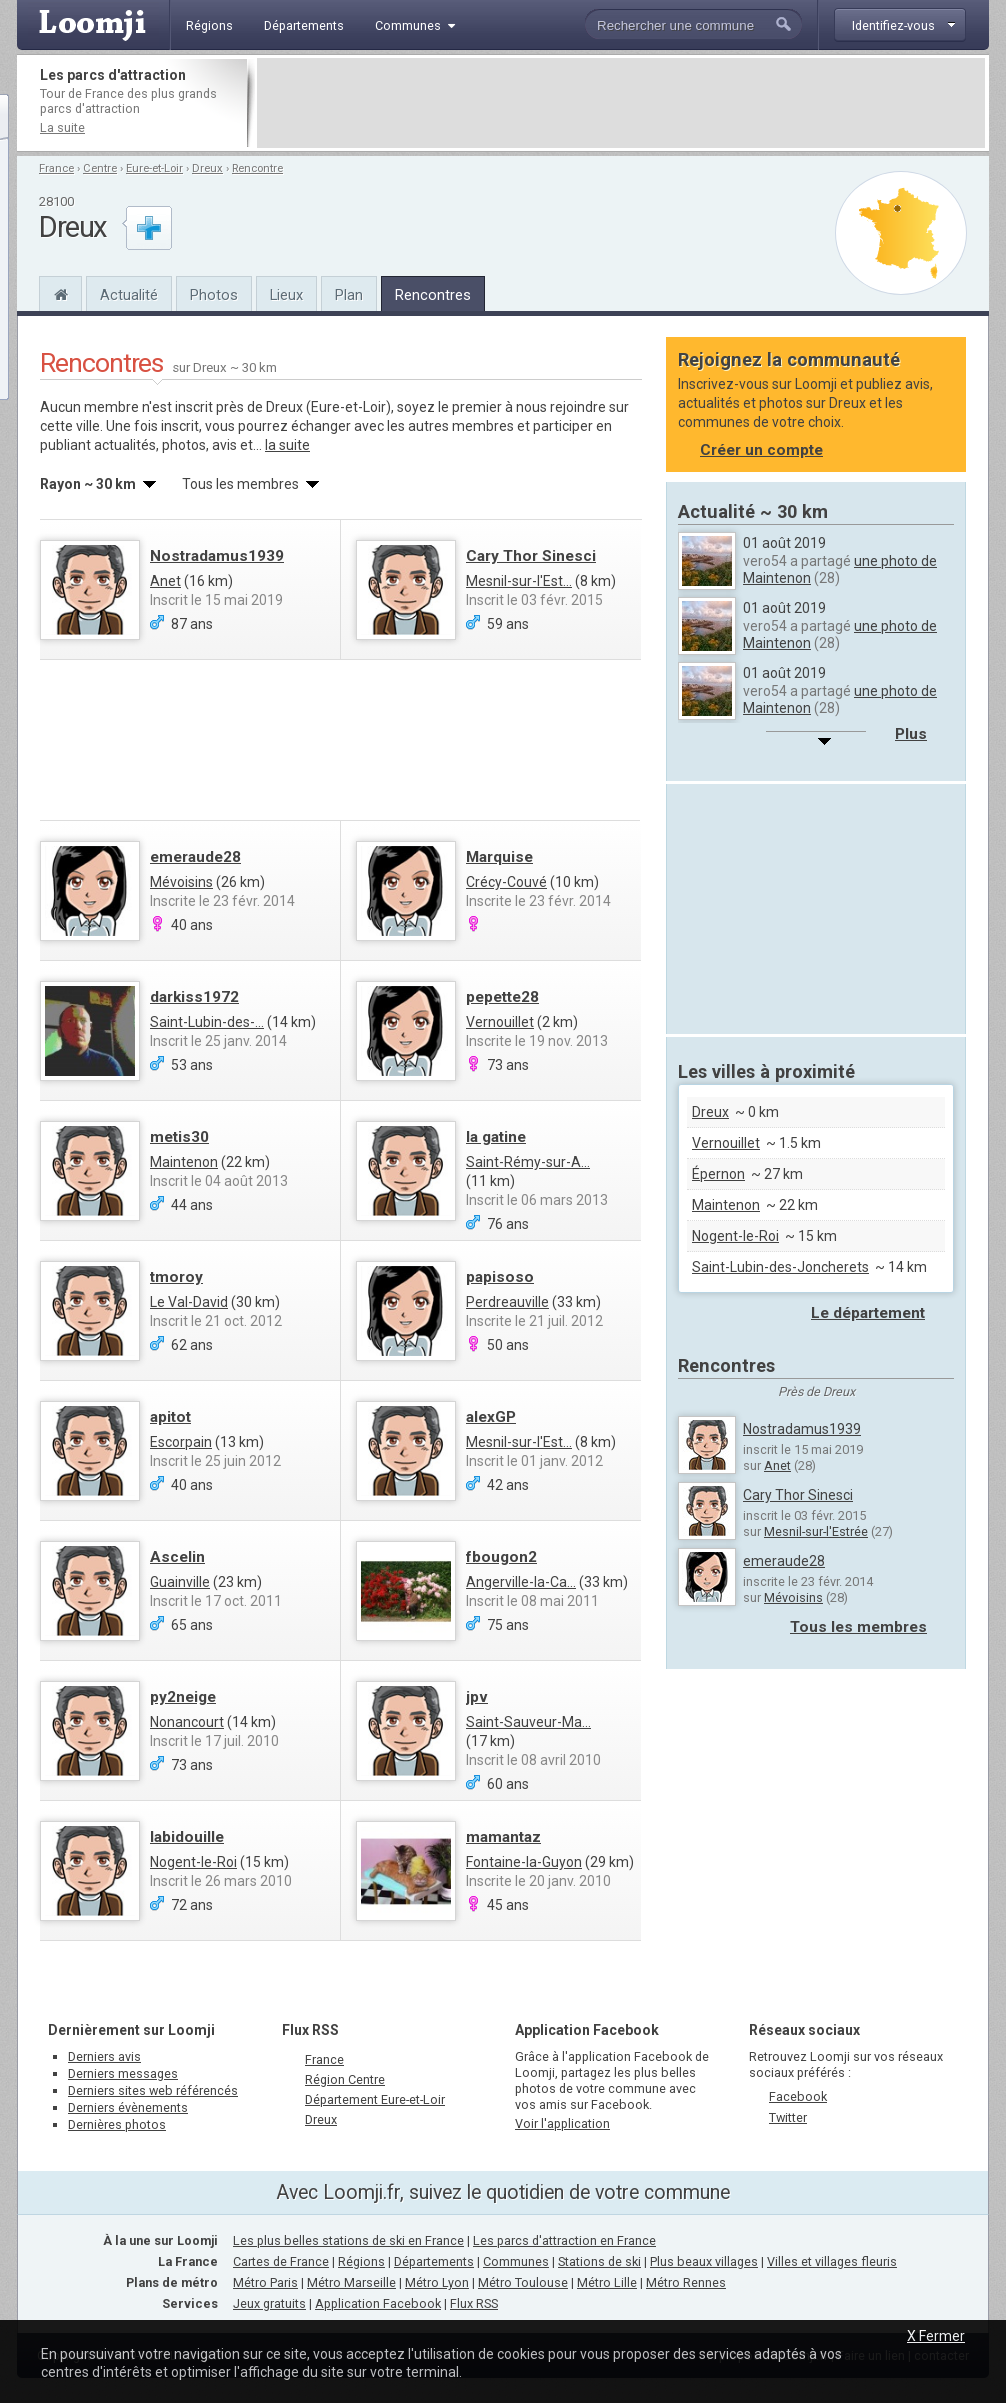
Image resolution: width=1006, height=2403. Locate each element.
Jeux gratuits (269, 2303)
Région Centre (345, 2079)
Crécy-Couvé (506, 882)
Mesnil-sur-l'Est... (519, 581)
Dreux (207, 168)
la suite (287, 445)
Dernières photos (117, 2124)
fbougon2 (501, 1557)
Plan (349, 295)
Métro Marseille (351, 2282)
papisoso (500, 1277)
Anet (165, 581)
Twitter (788, 2117)
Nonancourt (187, 1722)
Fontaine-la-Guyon (524, 1862)
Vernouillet (500, 1022)
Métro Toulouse (523, 2282)
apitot (170, 1417)
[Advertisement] (621, 103)
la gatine (496, 1137)
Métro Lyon (437, 2282)
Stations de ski (599, 2261)
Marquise (499, 857)
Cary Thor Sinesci (531, 556)
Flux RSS (310, 2030)
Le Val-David (189, 1302)
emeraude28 (195, 857)
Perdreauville (507, 1302)
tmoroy (176, 1277)
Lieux (286, 295)
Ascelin (177, 1557)
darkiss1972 (194, 997)
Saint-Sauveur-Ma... (528, 1722)
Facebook (798, 2096)
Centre (100, 168)
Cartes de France (281, 2261)
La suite (62, 127)
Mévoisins (181, 882)
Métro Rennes (686, 2282)
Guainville (180, 1582)
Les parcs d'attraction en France (564, 2240)
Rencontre (257, 168)
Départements (434, 2261)
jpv (477, 1697)
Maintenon (184, 1162)
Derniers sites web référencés (153, 2090)
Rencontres (433, 295)
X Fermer (936, 2336)
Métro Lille (607, 2282)
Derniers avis (104, 2056)
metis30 (179, 1137)
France (56, 168)
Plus (911, 734)
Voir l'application (562, 2123)
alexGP (491, 1417)
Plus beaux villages (704, 2261)
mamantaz (503, 1837)
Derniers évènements (128, 2107)
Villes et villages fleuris (832, 2261)
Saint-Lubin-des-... (207, 1022)
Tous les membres (858, 1627)
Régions (361, 2261)
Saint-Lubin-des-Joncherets (780, 1267)
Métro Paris (265, 2282)
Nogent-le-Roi (193, 1862)
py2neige (183, 1697)
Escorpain (181, 1442)
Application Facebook (378, 2303)
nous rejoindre (561, 407)
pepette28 (502, 997)
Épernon (718, 1174)
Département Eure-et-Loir (375, 2099)
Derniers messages (123, 2073)
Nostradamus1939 (217, 556)
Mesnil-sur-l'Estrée (816, 1531)
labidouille (187, 1837)
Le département (868, 1313)
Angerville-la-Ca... (521, 1582)
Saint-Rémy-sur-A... (528, 1162)
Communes (516, 2261)
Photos (214, 295)
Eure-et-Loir (154, 168)
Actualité (129, 295)
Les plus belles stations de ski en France (348, 2240)
